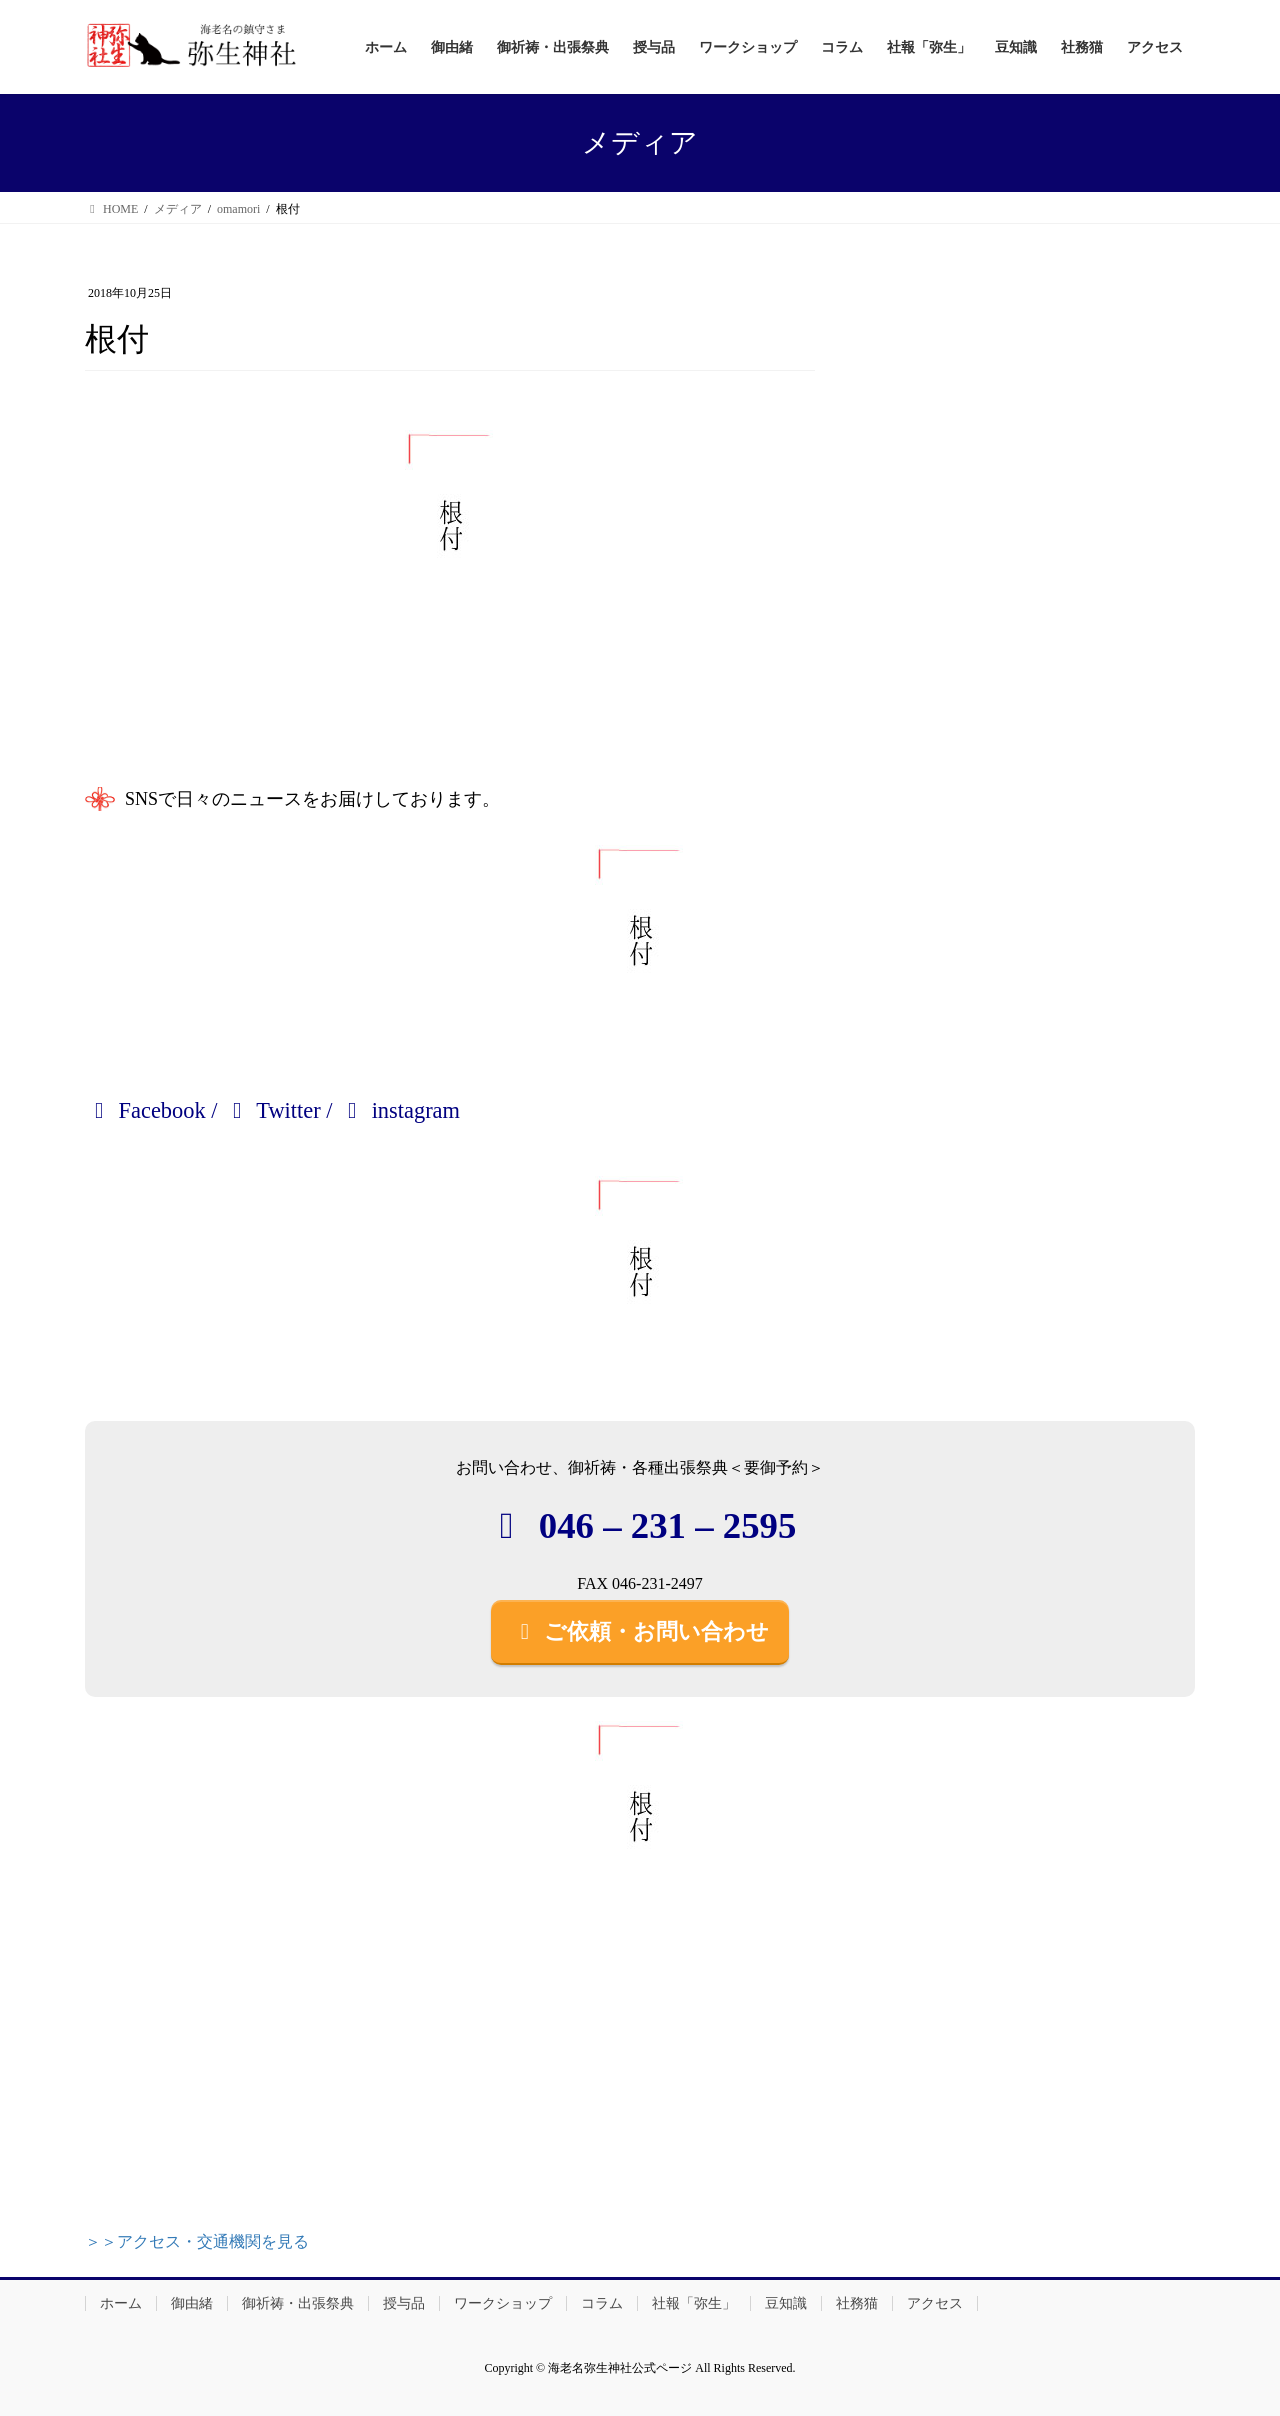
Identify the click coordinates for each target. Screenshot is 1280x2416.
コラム (602, 2303)
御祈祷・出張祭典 (298, 2303)
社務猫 (857, 2303)
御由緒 (192, 2303)
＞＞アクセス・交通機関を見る (197, 2241)
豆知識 (786, 2303)
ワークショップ (503, 2303)
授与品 (404, 2303)
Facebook (145, 1110)
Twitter (272, 1110)
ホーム (121, 2303)
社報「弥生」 (694, 2303)
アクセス (935, 2303)
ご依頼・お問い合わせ (640, 1631)
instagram (399, 1110)
